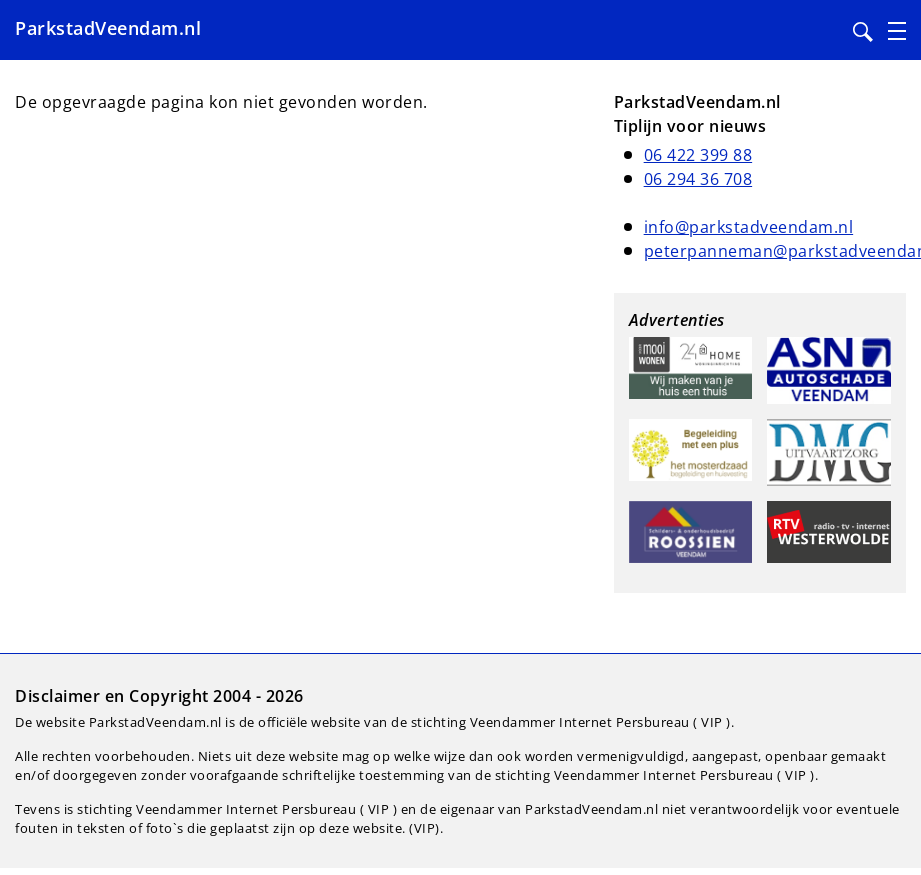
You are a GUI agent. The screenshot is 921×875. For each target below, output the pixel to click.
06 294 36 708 (698, 179)
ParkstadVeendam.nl (108, 28)
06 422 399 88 (698, 155)
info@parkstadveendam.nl (749, 227)
